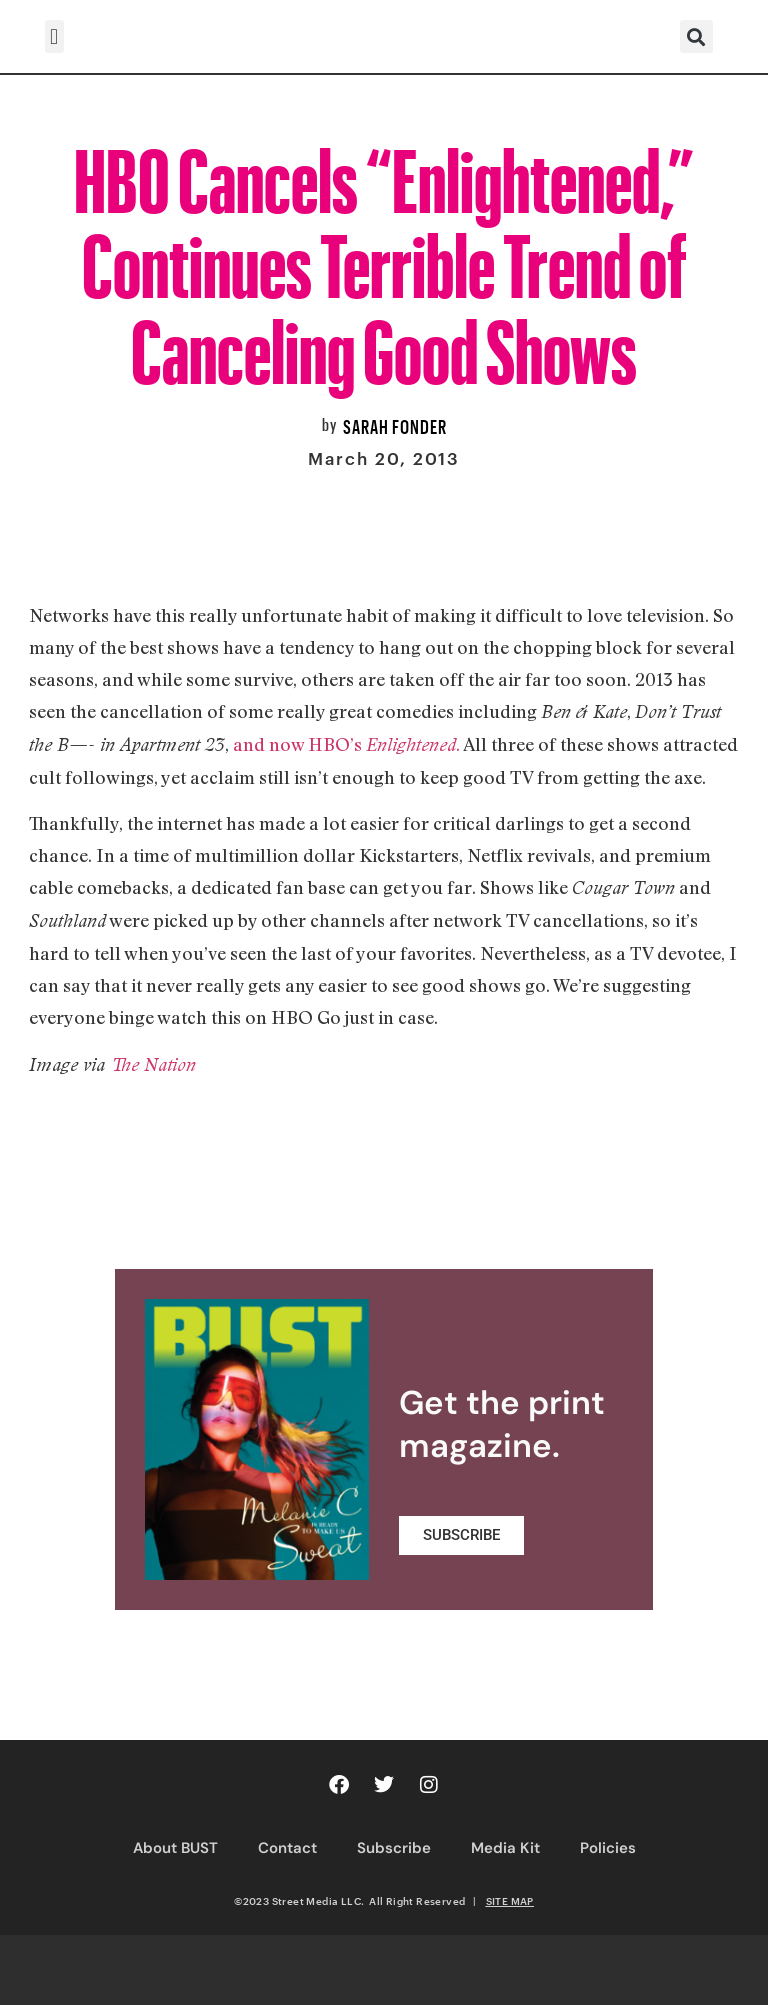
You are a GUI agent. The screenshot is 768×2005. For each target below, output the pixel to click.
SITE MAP (510, 1901)
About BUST (175, 1848)
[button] (54, 36)
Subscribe (394, 1848)
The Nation (153, 1064)
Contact (287, 1848)
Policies (608, 1848)
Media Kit (505, 1848)
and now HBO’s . (346, 744)
